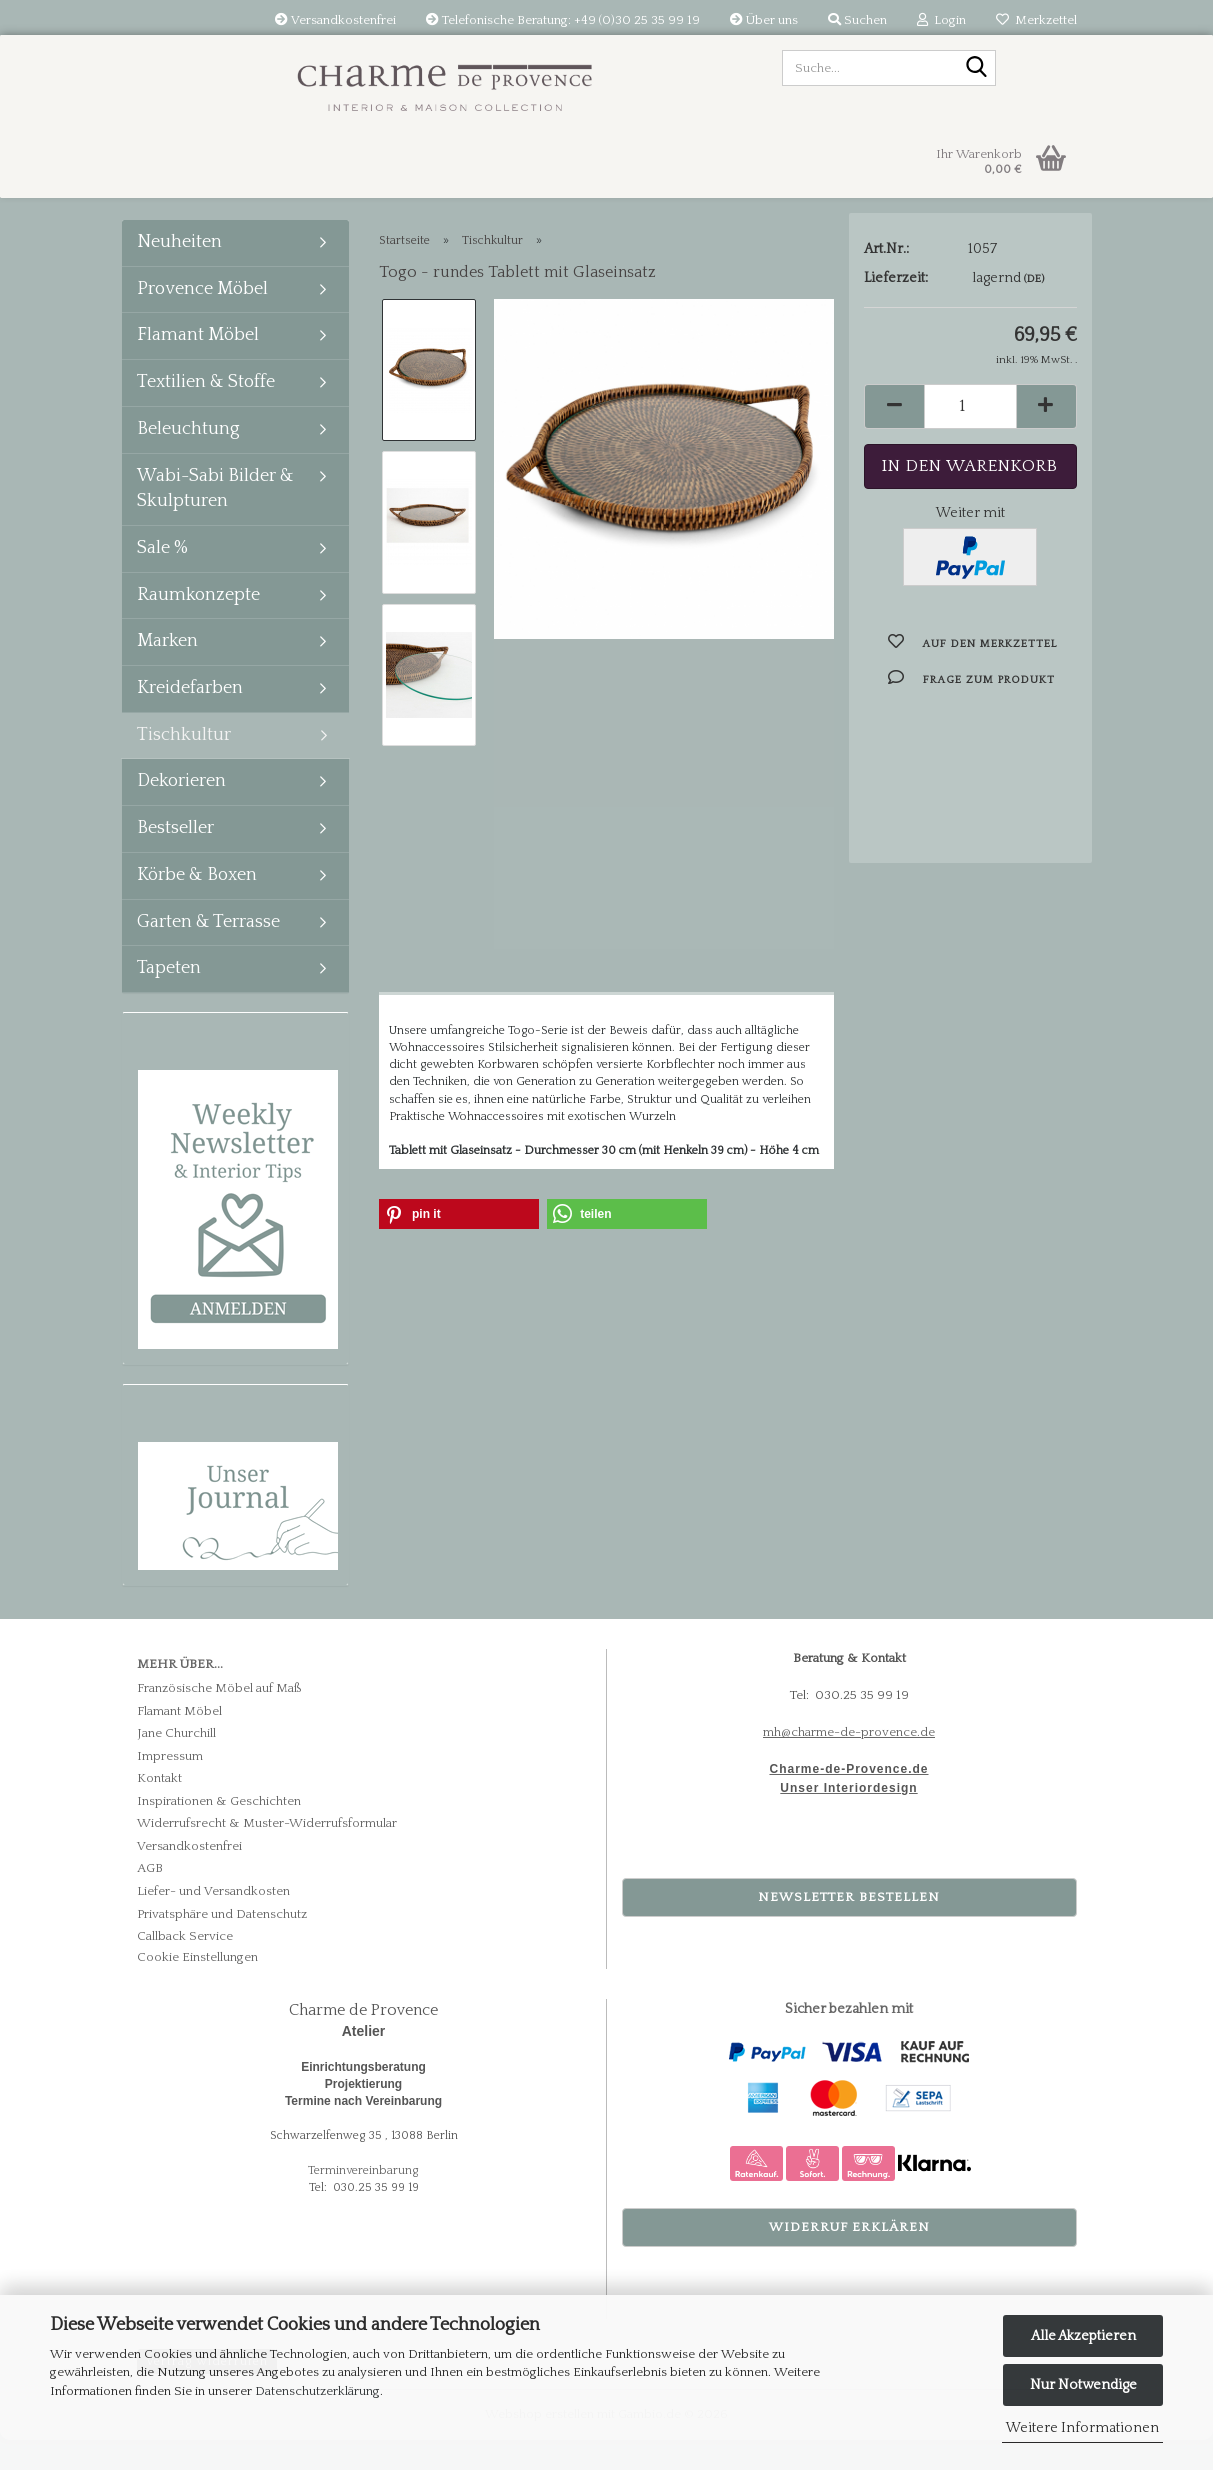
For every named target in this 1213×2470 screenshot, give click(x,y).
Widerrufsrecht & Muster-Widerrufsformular (267, 1853)
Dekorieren (181, 811)
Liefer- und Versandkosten (213, 1921)
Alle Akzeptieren (1083, 2336)
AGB (150, 1898)
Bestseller (175, 858)
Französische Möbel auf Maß (219, 1718)
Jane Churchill (176, 1763)
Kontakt (159, 1808)
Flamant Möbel (198, 365)
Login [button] (941, 20)
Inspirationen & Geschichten (219, 1831)
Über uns (764, 20)
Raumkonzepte (198, 625)
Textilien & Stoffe (206, 412)
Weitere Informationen (1082, 2428)
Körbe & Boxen (197, 905)
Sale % (162, 578)
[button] (894, 443)
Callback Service (185, 1966)
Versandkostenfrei (335, 20)
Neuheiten (179, 272)
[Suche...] (977, 69)
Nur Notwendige (1083, 2385)
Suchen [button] (857, 20)
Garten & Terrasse (208, 952)
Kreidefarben (190, 718)
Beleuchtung (188, 459)
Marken (167, 671)
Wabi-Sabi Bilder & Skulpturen (215, 519)
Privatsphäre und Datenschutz (222, 1944)
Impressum (170, 1786)
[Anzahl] (970, 443)
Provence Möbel (202, 319)
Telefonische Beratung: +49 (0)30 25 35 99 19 (563, 20)
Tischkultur (184, 765)
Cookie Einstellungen (197, 1987)
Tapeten (169, 998)
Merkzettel (1036, 20)
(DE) (1034, 316)
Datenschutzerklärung (317, 2391)
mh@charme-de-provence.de (849, 1762)
